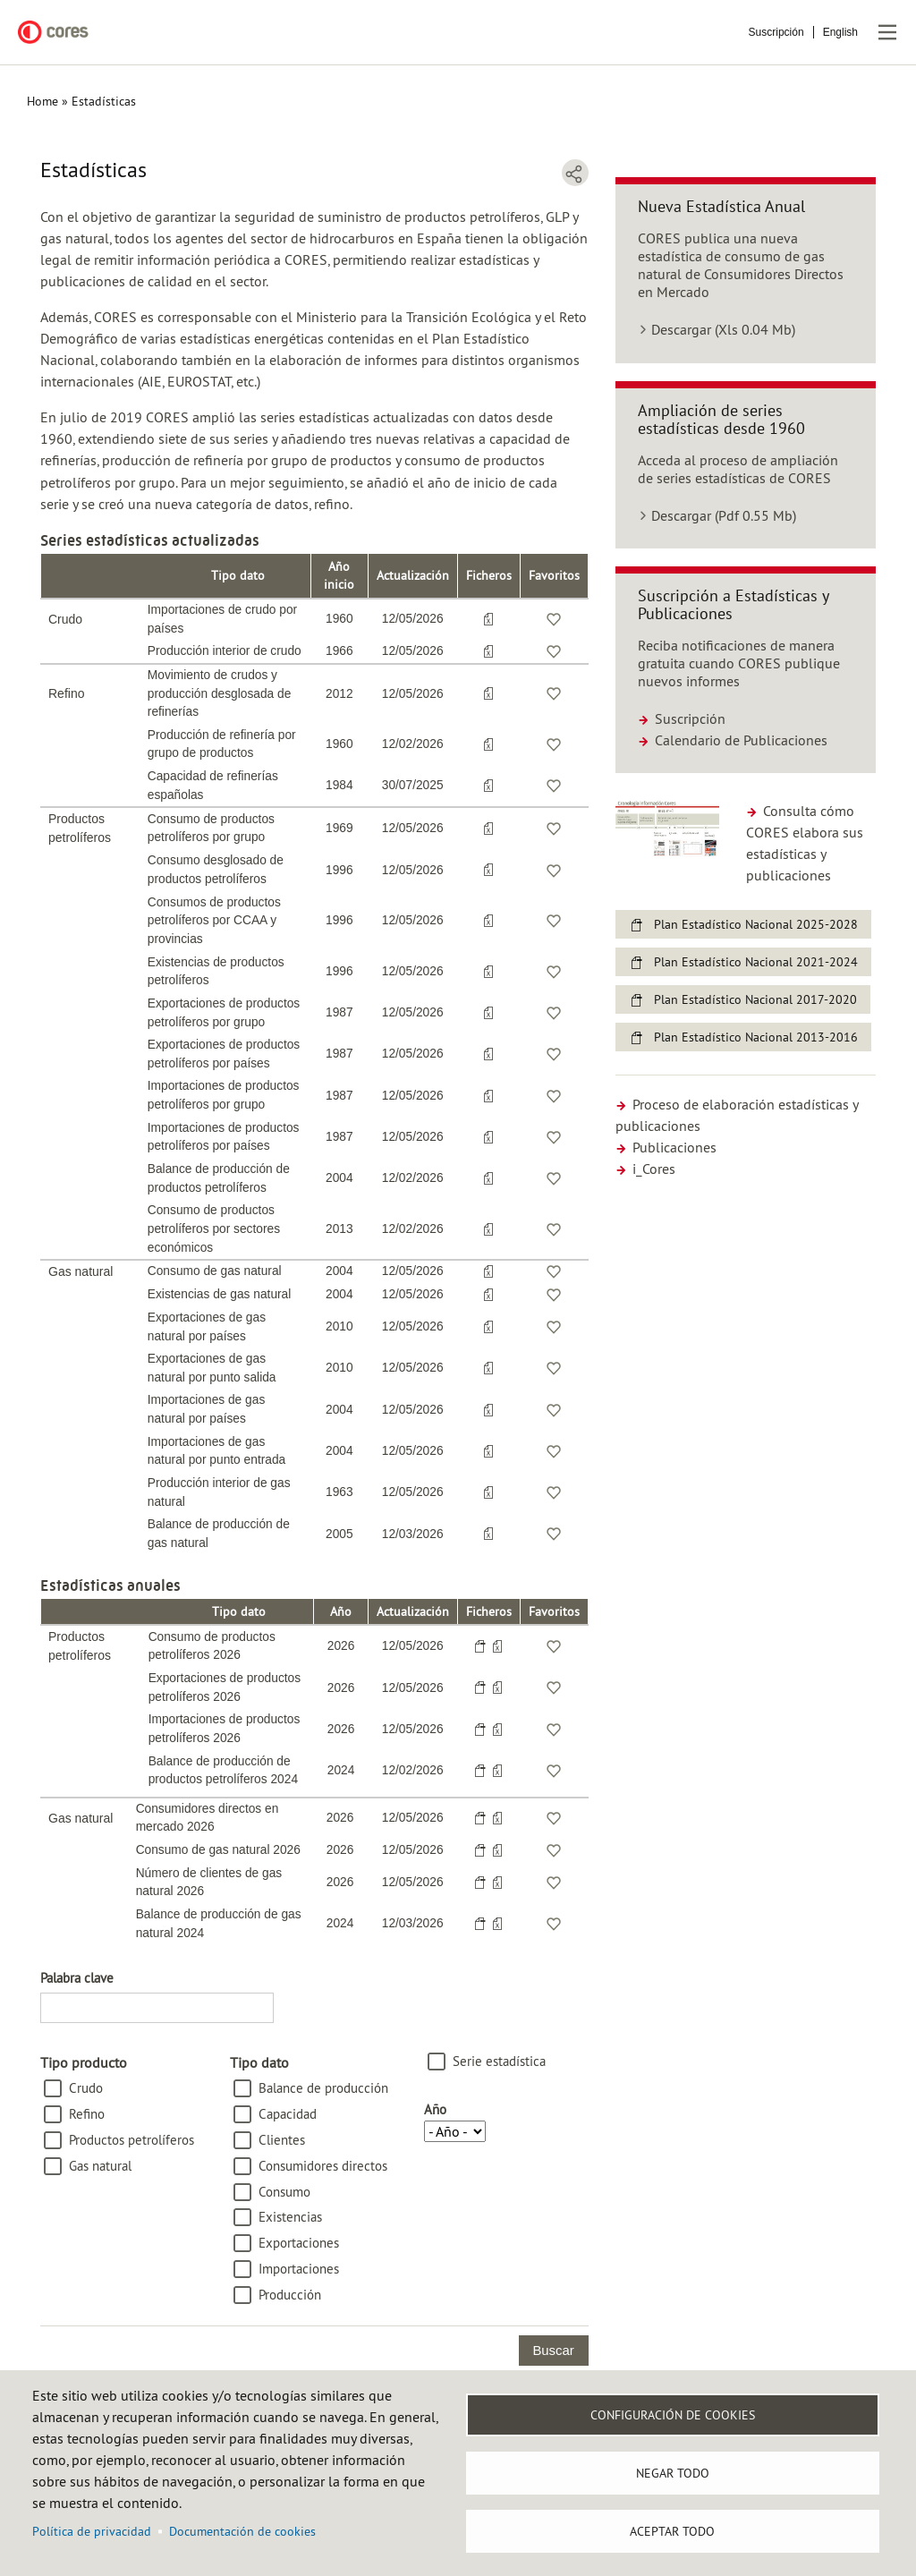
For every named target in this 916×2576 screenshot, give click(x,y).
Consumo (284, 2191)
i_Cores (645, 1168)
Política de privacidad (91, 2531)
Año (435, 2109)
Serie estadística (499, 2061)
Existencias (290, 2216)
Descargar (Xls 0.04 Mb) (723, 329)
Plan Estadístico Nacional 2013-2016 (756, 1037)
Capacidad (288, 2113)
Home (42, 101)
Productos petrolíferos (131, 2139)
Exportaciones (299, 2242)
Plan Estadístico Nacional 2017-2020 (755, 999)
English (840, 32)
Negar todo (672, 2473)
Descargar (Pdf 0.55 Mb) (723, 515)
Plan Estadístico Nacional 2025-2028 (756, 924)
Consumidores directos (323, 2165)
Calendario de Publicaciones (732, 740)
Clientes (282, 2139)
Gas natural (100, 2165)
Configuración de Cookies (672, 2415)
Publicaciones (666, 1147)
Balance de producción (323, 2087)
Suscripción (776, 32)
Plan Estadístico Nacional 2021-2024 (756, 962)
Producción (290, 2294)
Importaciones (299, 2268)
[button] (667, 828)
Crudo (86, 2087)
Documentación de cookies (242, 2531)
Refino (87, 2113)
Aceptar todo (672, 2531)
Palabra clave (77, 1977)
